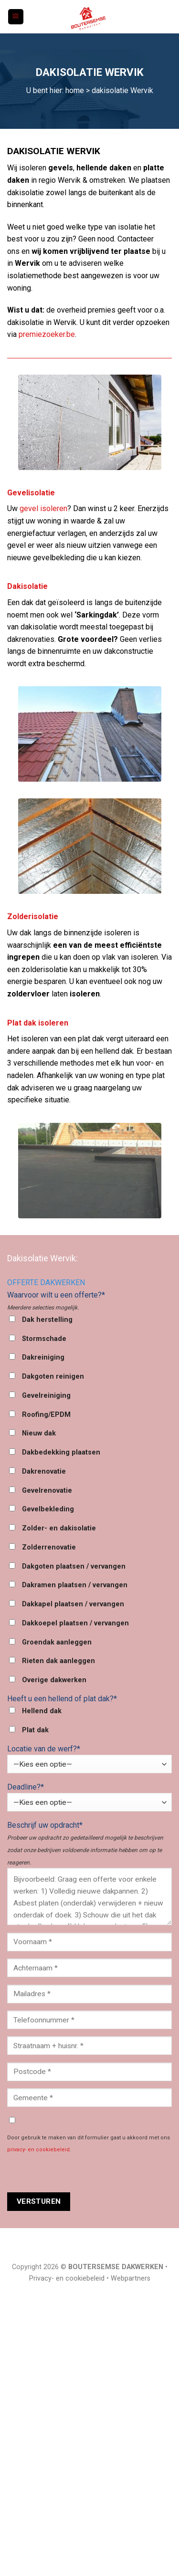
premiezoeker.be (47, 334)
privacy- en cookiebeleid (38, 2150)
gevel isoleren (43, 508)
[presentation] (79, 2173)
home (74, 90)
